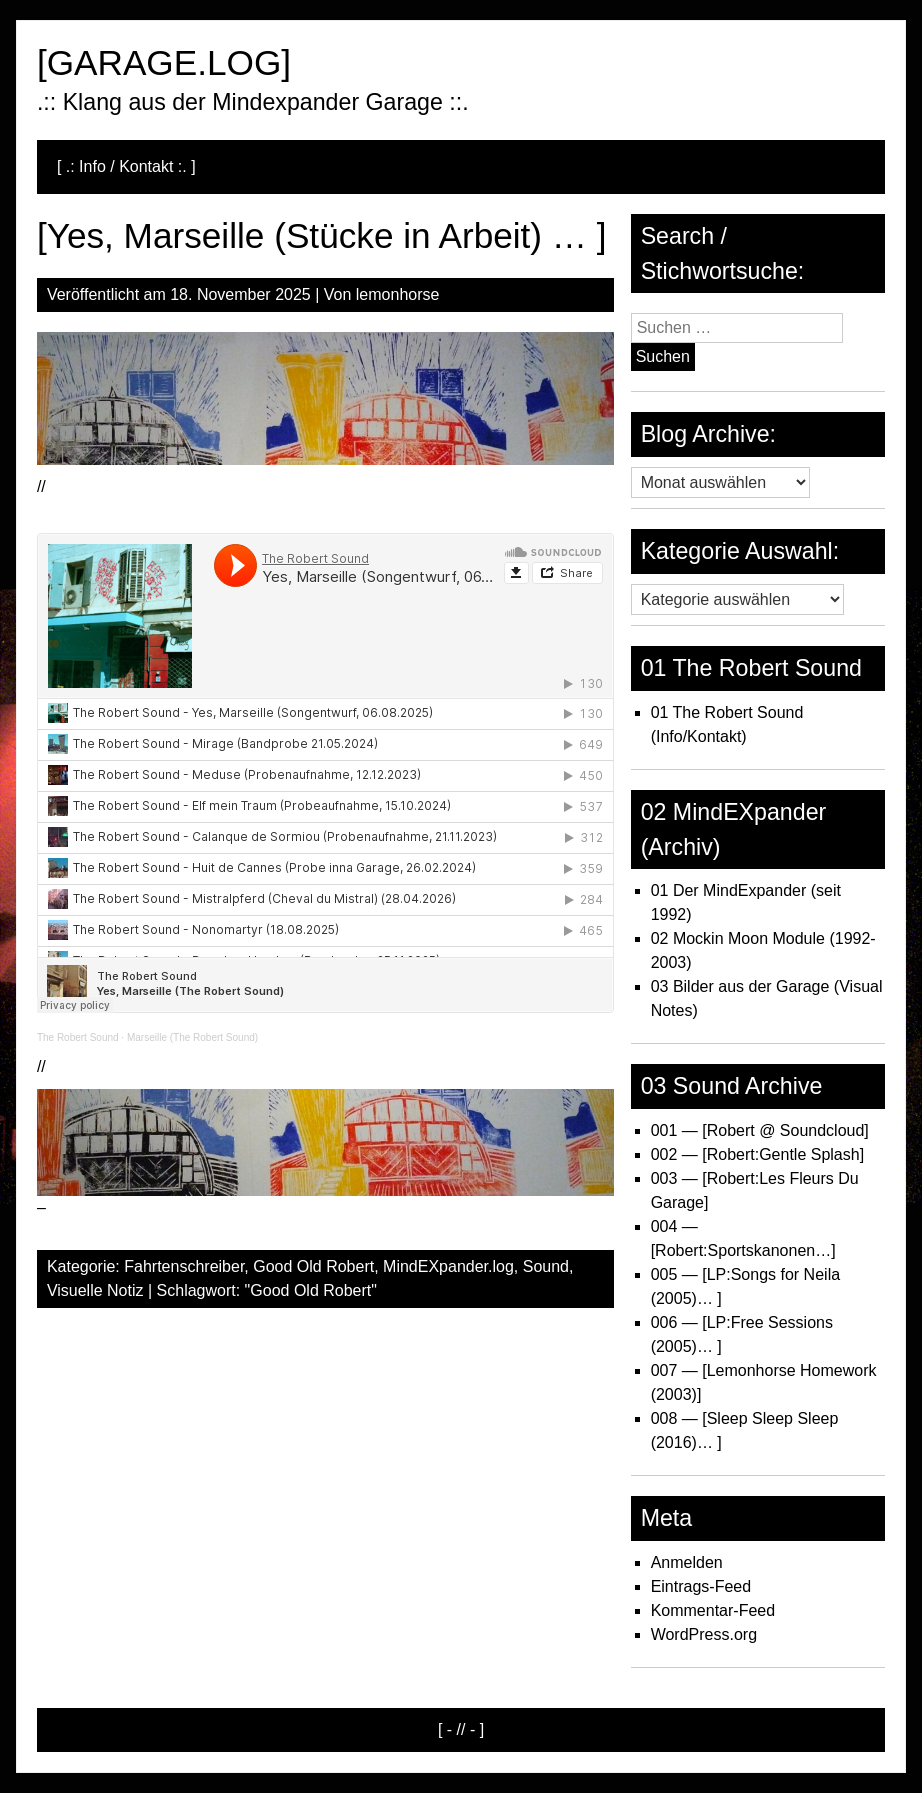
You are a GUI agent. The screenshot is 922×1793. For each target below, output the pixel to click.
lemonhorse (398, 294)
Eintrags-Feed (701, 1586)
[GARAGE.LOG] (164, 62)
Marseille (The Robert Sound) (192, 1037)
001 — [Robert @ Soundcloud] (760, 1130)
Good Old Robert (313, 1266)
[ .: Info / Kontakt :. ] (126, 166)
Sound (546, 1266)
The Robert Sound (78, 1037)
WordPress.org (704, 1634)
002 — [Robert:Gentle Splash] (757, 1154)
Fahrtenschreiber (184, 1266)
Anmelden (687, 1562)
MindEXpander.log (448, 1266)
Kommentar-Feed (713, 1610)
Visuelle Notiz (95, 1290)
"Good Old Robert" (311, 1290)
